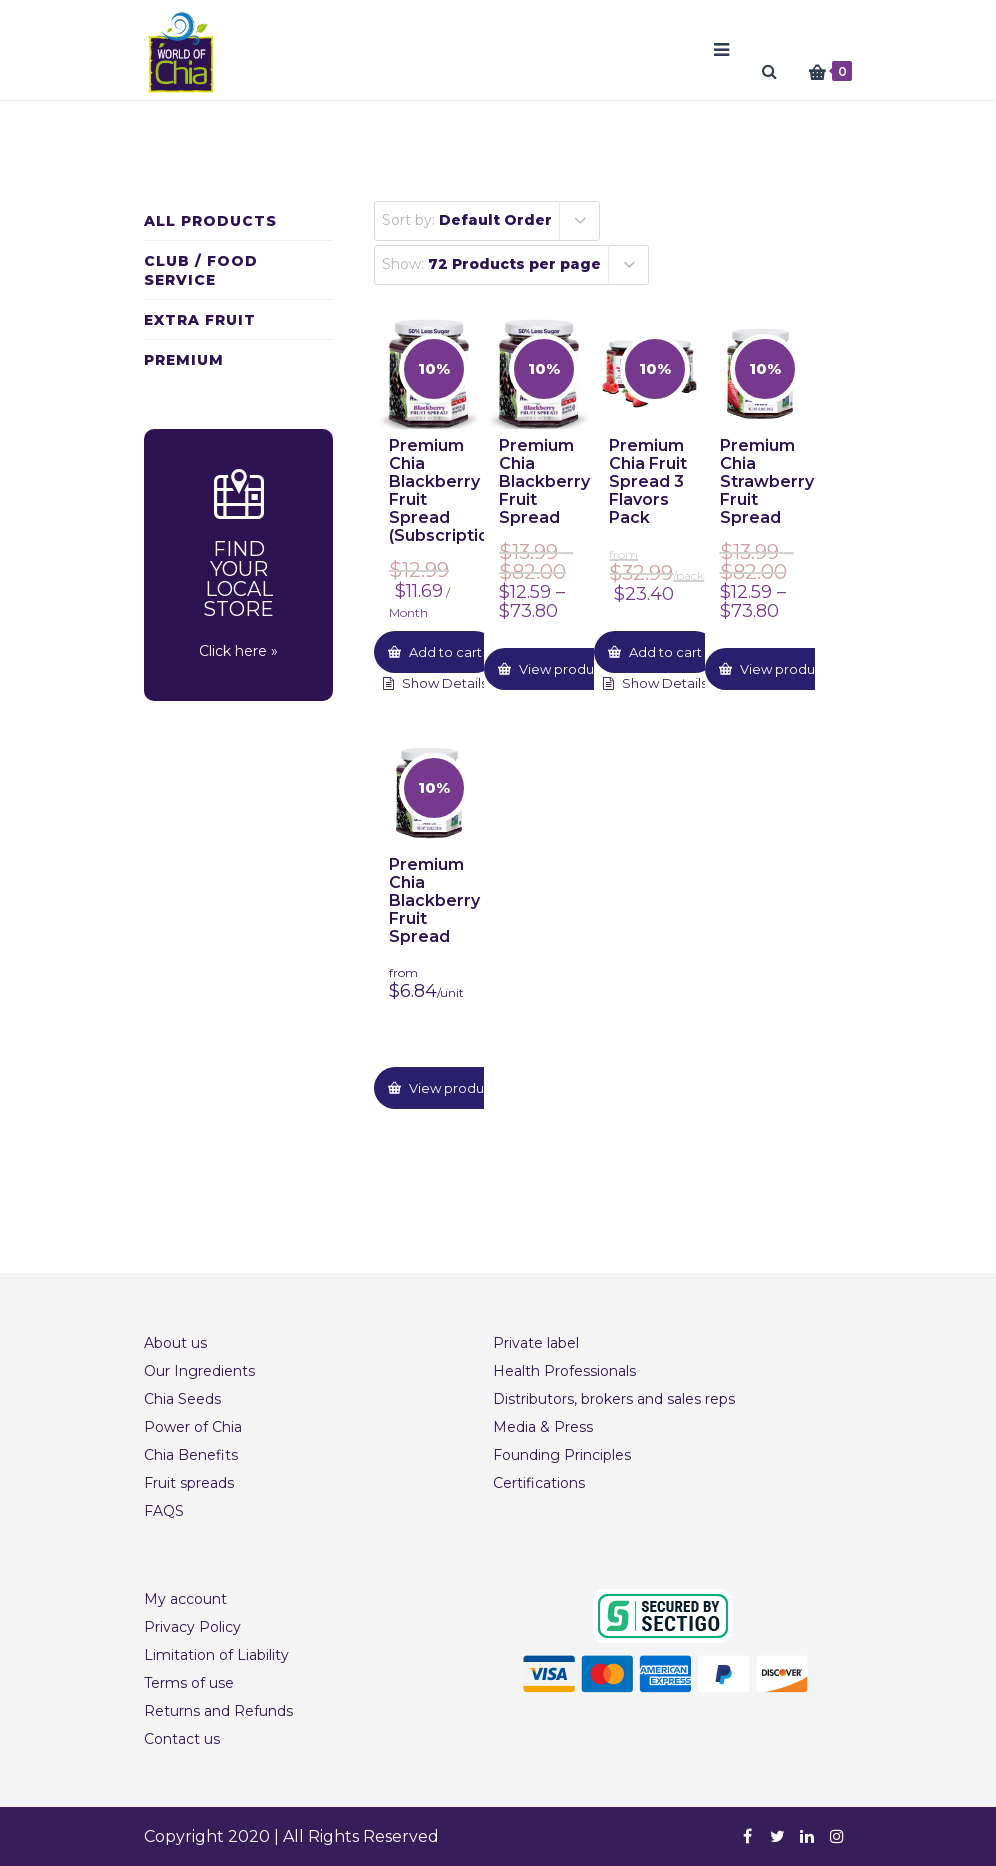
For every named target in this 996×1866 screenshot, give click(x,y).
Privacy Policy (192, 1627)
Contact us (182, 1739)
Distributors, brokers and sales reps (614, 1399)
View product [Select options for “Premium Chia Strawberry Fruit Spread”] (782, 669)
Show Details (443, 683)
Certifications (539, 1483)
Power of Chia (193, 1427)
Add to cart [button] (444, 652)
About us (175, 1343)
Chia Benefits (191, 1455)
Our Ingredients (199, 1371)
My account (185, 1599)
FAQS (164, 1511)
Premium (184, 360)
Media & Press (543, 1427)
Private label (536, 1343)
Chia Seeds (182, 1399)
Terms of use (189, 1683)
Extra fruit (200, 320)
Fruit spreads (189, 1483)
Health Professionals (564, 1371)
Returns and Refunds (218, 1711)
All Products (210, 221)
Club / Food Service (201, 270)
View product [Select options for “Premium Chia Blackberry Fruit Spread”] (561, 669)
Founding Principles (562, 1455)
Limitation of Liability (216, 1655)
